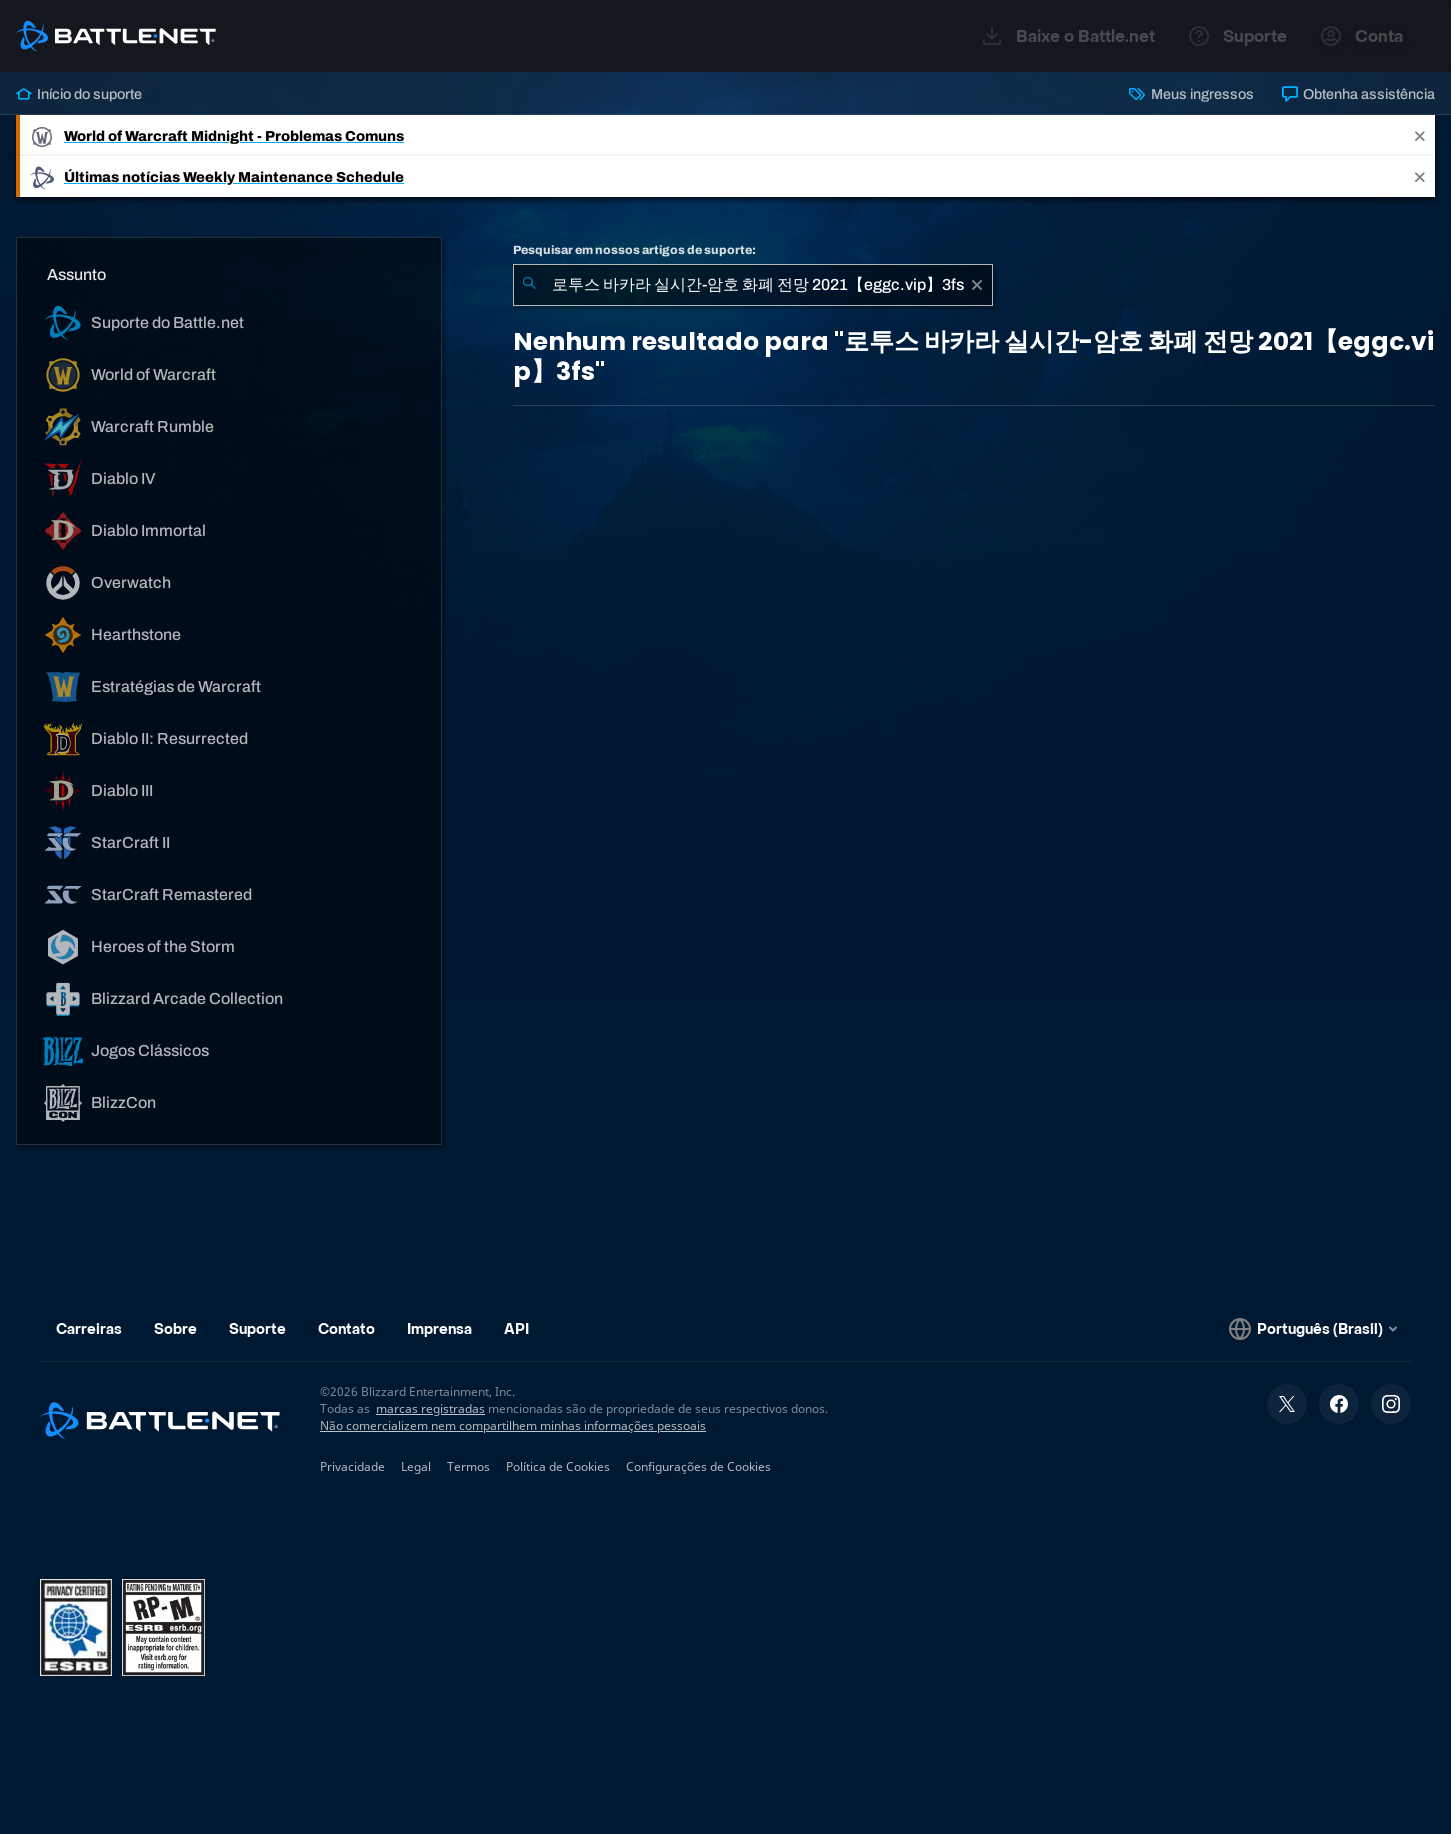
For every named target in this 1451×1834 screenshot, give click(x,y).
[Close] (1420, 135)
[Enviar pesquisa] (529, 285)
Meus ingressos (1191, 94)
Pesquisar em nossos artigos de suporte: (634, 250)
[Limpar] (977, 285)
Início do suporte (79, 94)
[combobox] (753, 285)
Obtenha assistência (1358, 94)
